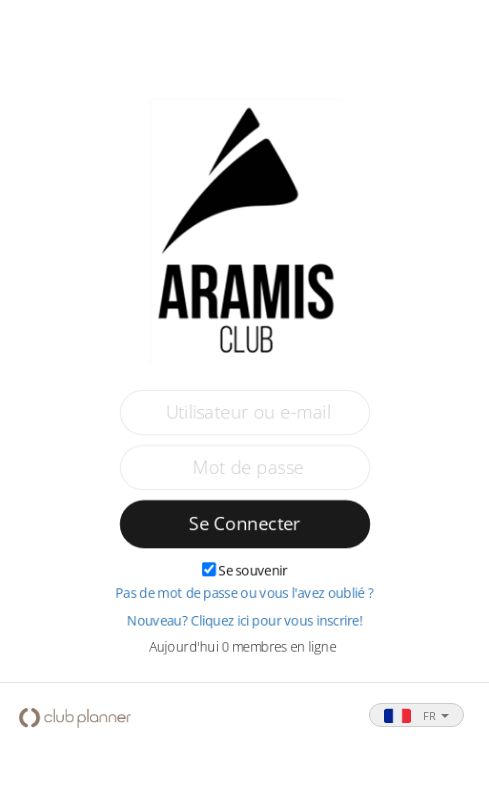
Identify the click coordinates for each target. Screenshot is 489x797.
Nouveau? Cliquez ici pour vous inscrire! (244, 621)
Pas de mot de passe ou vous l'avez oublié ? (244, 594)
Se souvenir (252, 571)
